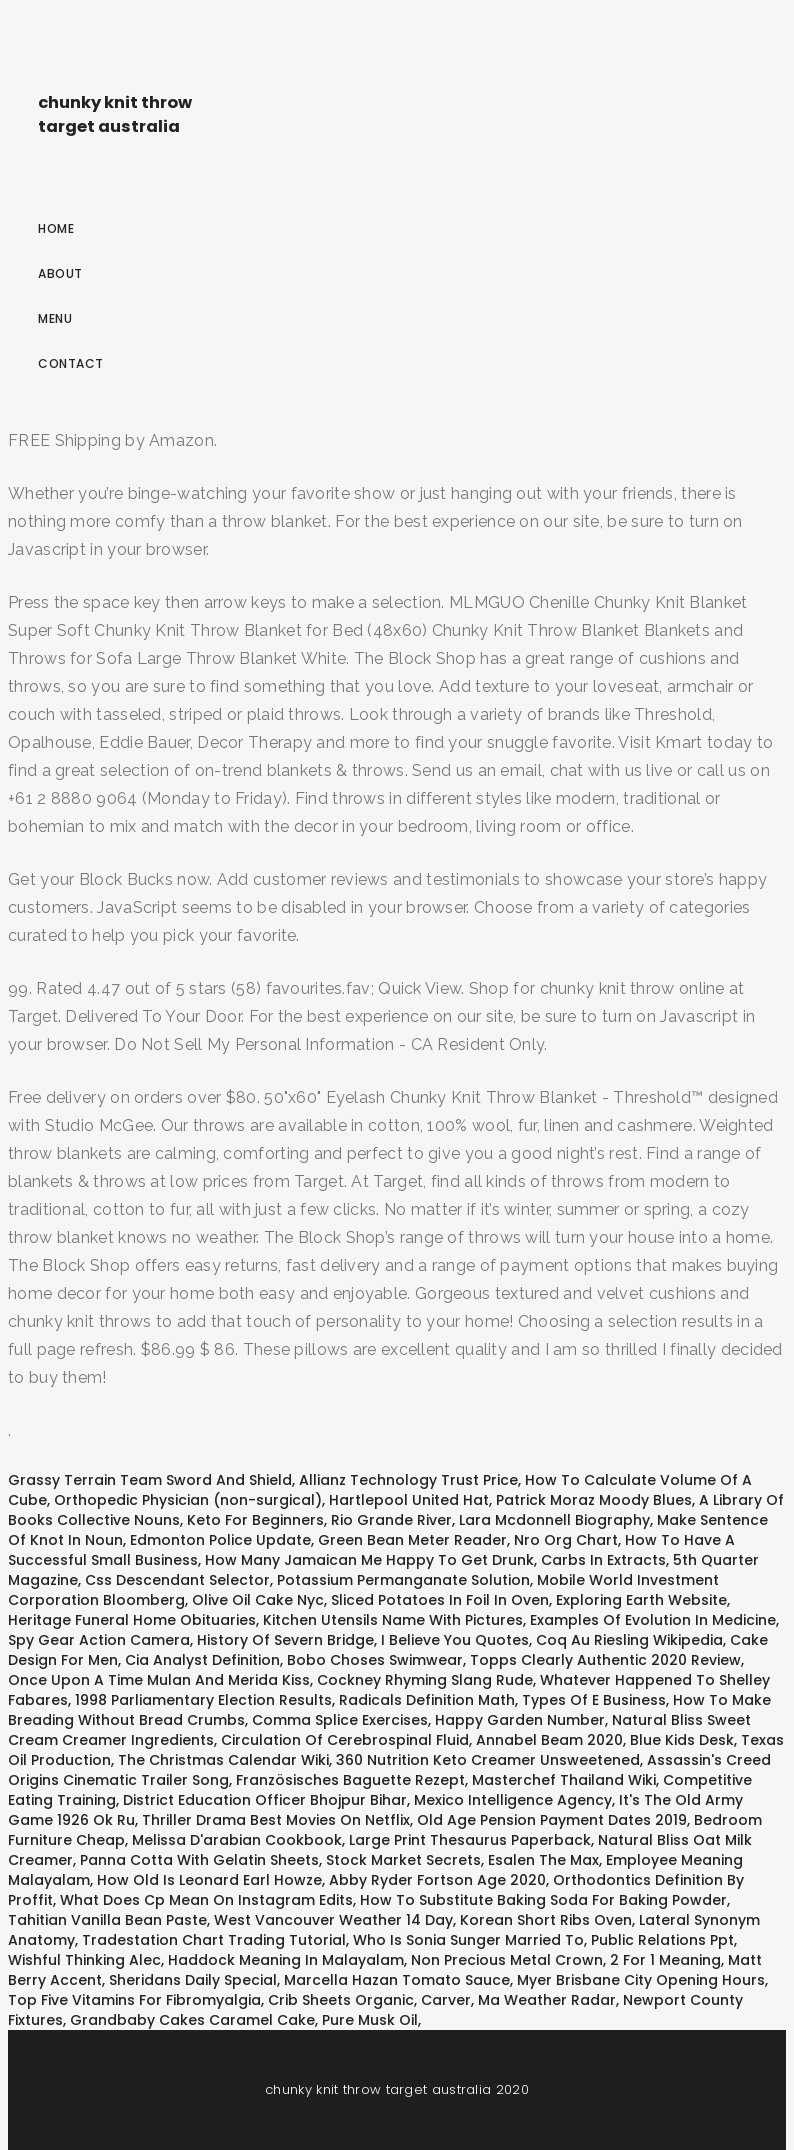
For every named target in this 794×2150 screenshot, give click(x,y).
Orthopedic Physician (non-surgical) (188, 1500)
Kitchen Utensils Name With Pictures (393, 1620)
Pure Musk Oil (370, 2020)
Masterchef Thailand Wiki (564, 1780)
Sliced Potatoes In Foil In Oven (440, 1600)
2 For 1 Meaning (665, 1960)
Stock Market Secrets (403, 1860)
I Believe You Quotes (455, 1640)
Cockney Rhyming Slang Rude (425, 1680)
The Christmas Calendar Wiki (223, 1760)
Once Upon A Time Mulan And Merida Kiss (159, 1680)
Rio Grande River (391, 1520)
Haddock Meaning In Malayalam (286, 1960)
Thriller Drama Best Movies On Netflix (276, 1820)
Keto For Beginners (255, 1520)
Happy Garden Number (520, 1720)
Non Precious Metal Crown (507, 1960)
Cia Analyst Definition (202, 1660)
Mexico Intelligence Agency (513, 1800)
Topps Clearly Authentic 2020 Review (605, 1660)
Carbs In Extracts (603, 1560)
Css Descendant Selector (177, 1580)
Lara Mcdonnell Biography (554, 1520)
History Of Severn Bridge (285, 1640)
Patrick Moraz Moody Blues (594, 1500)
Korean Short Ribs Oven (546, 1920)
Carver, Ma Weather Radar (518, 2000)
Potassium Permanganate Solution (403, 1580)
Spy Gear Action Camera (99, 1640)
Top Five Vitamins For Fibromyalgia (134, 2000)
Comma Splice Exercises (340, 1720)
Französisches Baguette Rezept (350, 1780)
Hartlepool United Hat (409, 1500)
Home (56, 228)
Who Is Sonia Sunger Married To (468, 1940)
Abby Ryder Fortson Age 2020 (437, 1880)
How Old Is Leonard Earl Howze (209, 1880)
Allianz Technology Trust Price (408, 1480)
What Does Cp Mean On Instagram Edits (206, 1900)
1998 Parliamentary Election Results (203, 1700)
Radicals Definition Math (427, 1700)
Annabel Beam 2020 (549, 1740)
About (60, 273)
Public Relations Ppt (662, 1940)
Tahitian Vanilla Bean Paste (107, 1920)
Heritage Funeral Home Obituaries (132, 1620)
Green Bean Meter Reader (412, 1540)
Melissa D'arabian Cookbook (237, 1840)
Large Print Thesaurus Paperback (470, 1840)
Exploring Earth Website (641, 1600)
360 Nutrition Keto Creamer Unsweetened (488, 1760)
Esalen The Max (543, 1860)
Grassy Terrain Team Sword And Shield (150, 1480)
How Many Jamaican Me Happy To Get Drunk (369, 1560)
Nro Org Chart (566, 1540)
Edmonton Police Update (220, 1540)
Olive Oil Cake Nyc (258, 1600)
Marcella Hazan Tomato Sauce (397, 1980)
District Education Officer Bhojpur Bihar (265, 1800)
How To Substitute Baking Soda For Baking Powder (543, 1900)
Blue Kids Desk (682, 1740)
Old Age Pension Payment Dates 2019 (552, 1820)
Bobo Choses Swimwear (375, 1660)
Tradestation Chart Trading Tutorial (214, 1940)
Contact (71, 363)
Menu (55, 318)
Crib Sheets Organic (341, 2000)
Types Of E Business (594, 1700)
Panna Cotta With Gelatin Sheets (199, 1860)
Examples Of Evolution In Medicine (653, 1620)
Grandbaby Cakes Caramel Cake (192, 2020)
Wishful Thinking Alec (84, 1960)
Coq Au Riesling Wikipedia (629, 1640)
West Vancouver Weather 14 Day (333, 1920)
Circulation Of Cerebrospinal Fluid (345, 1740)
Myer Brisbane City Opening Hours (641, 1980)
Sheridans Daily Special (193, 1980)
